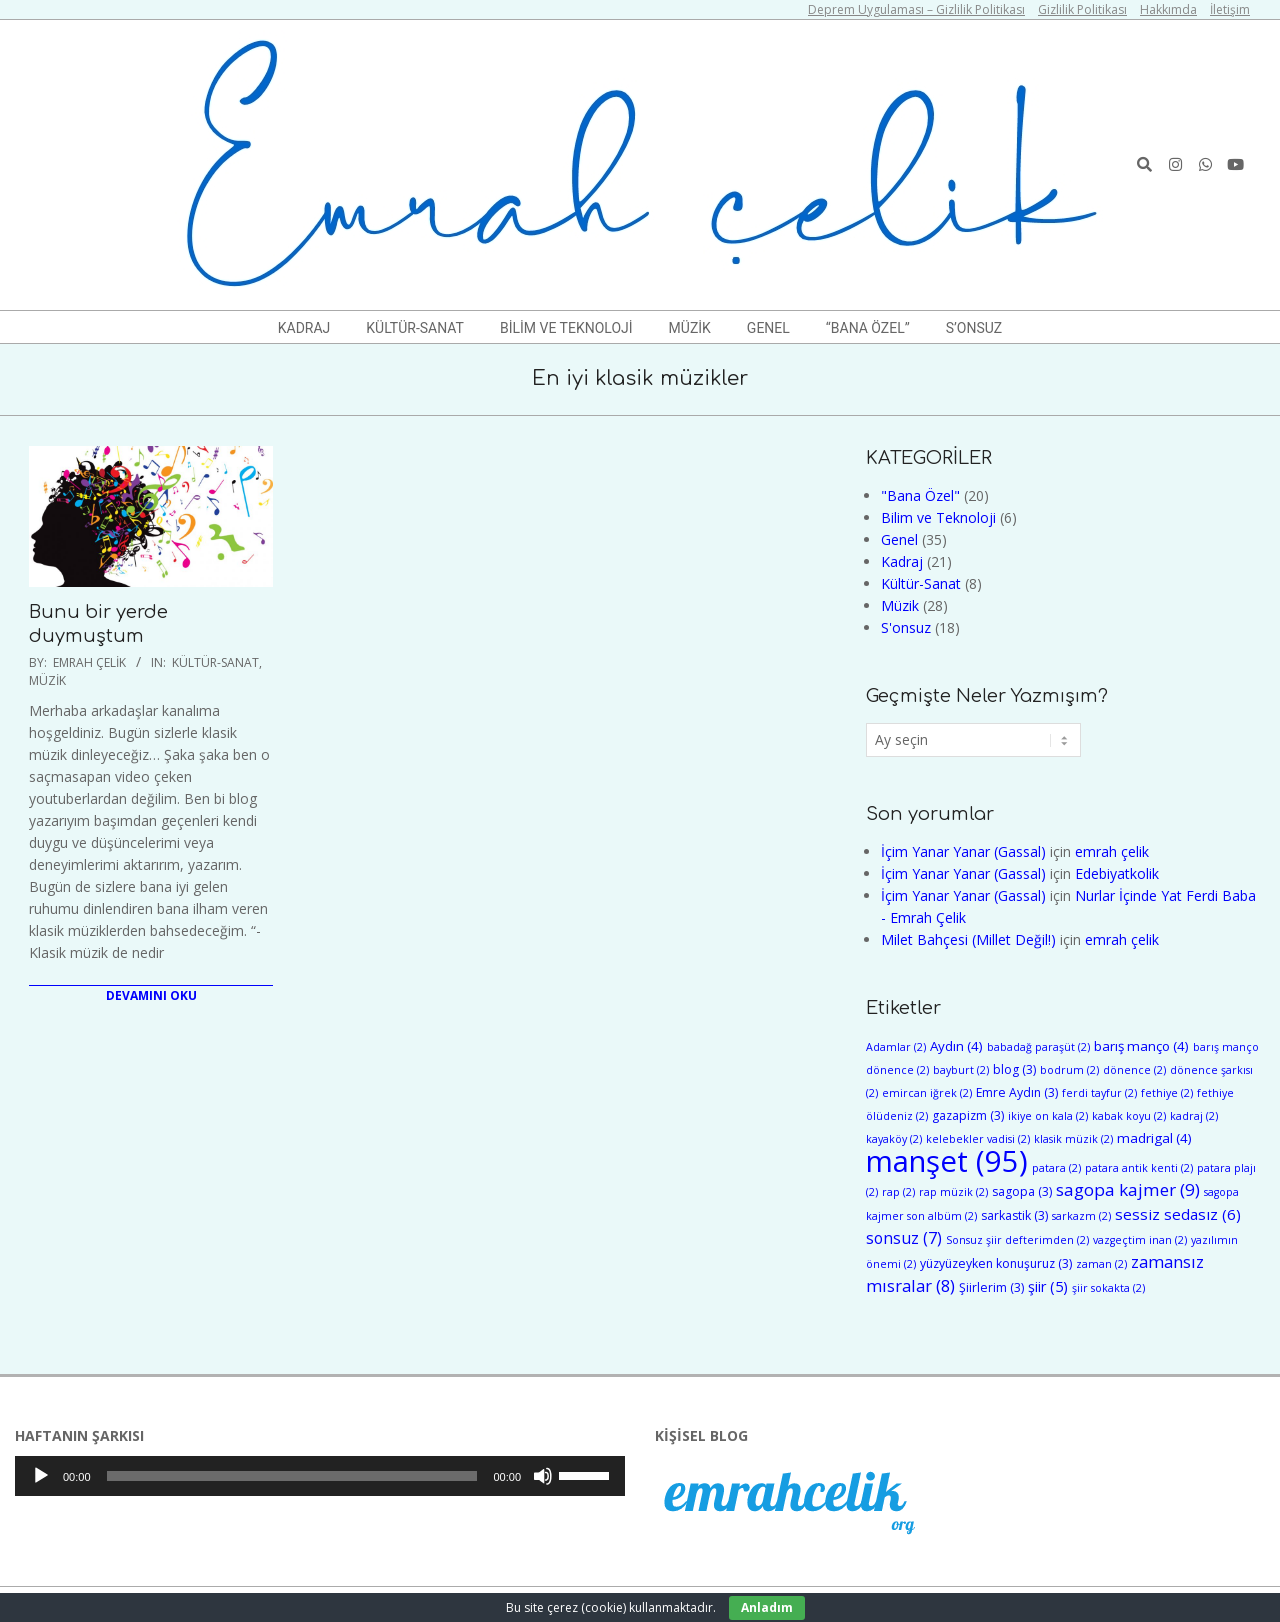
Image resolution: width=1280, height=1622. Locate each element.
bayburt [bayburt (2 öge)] (961, 1070)
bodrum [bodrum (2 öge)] (1069, 1070)
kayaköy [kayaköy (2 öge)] (894, 1139)
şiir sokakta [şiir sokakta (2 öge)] (1108, 1288)
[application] (320, 1476)
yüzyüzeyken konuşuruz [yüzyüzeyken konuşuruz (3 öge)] (996, 1263)
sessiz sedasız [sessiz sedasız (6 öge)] (1178, 1214)
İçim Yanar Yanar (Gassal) (963, 851)
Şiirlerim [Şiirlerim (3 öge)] (991, 1287)
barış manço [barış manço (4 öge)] (1141, 1046)
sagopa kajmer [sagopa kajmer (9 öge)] (1128, 1189)
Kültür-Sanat (215, 662)
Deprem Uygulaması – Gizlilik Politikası (916, 9)
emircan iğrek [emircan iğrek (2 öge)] (927, 1093)
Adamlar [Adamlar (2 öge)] (896, 1047)
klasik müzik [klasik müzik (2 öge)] (1073, 1139)
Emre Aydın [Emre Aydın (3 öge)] (1017, 1092)
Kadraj (902, 561)
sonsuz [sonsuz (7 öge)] (904, 1238)
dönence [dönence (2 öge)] (1134, 1070)
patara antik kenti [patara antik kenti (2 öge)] (1139, 1168)
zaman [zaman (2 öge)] (1101, 1264)
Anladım (767, 1607)
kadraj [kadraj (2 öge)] (1194, 1116)
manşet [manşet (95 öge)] (947, 1161)
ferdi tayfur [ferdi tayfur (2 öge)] (1099, 1093)
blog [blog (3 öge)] (1014, 1069)
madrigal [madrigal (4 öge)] (1154, 1138)
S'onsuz (906, 627)
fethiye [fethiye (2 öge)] (1167, 1093)
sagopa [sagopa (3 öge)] (1022, 1191)
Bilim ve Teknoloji (938, 517)
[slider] (292, 1476)
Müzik (47, 680)
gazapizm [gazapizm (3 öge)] (968, 1115)
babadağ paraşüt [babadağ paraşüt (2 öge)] (1038, 1047)
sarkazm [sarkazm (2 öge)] (1081, 1216)
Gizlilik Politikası (1082, 9)
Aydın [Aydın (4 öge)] (956, 1046)
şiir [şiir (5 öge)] (1048, 1286)
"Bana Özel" (920, 495)
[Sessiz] (543, 1476)
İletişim (1230, 9)
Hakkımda (1168, 9)
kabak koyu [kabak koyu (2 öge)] (1129, 1116)
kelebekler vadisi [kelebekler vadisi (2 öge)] (978, 1139)
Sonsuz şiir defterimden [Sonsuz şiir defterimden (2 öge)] (1017, 1240)
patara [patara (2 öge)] (1056, 1168)
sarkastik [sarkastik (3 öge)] (1014, 1215)
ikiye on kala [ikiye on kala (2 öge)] (1048, 1116)
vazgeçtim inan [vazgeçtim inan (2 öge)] (1140, 1240)
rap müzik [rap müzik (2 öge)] (953, 1192)
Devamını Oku (151, 995)
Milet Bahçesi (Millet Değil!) (968, 939)
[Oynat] (41, 1476)
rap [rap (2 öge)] (898, 1192)
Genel (899, 539)
